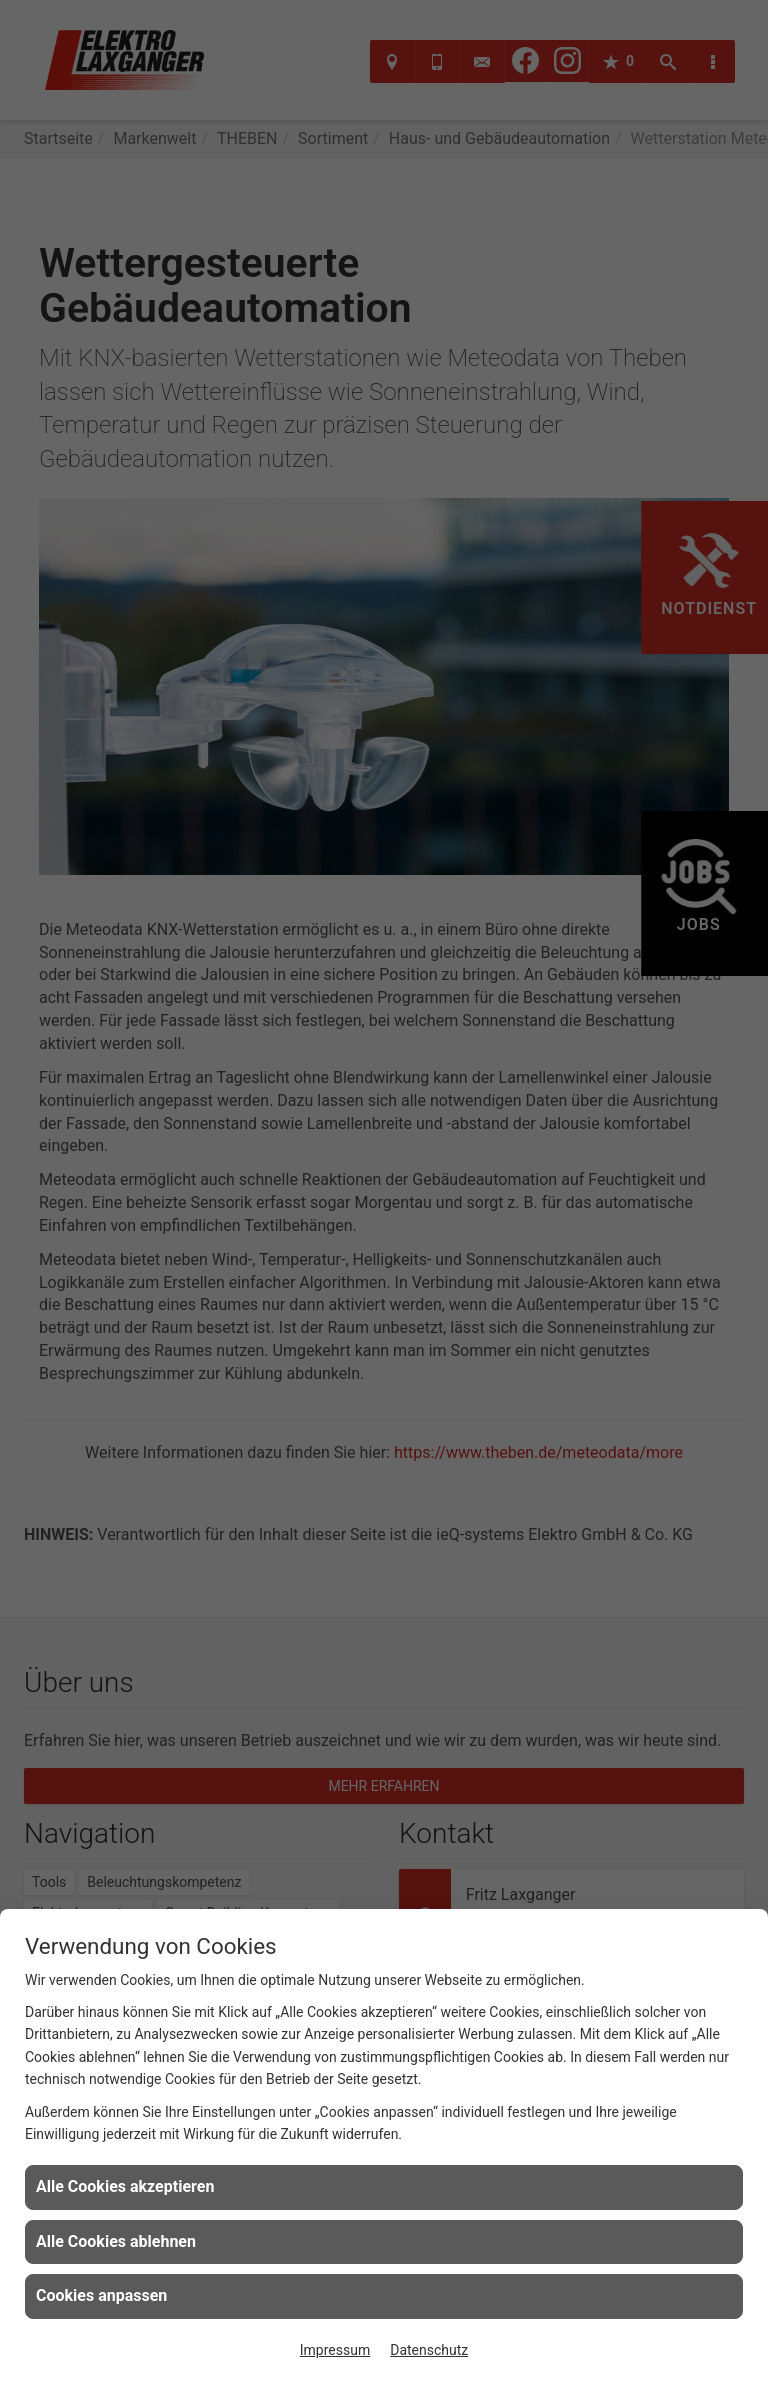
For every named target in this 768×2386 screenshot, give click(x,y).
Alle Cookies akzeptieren (125, 2186)
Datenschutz (429, 2350)
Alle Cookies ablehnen (116, 2241)
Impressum (335, 2350)
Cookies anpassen (101, 2295)
